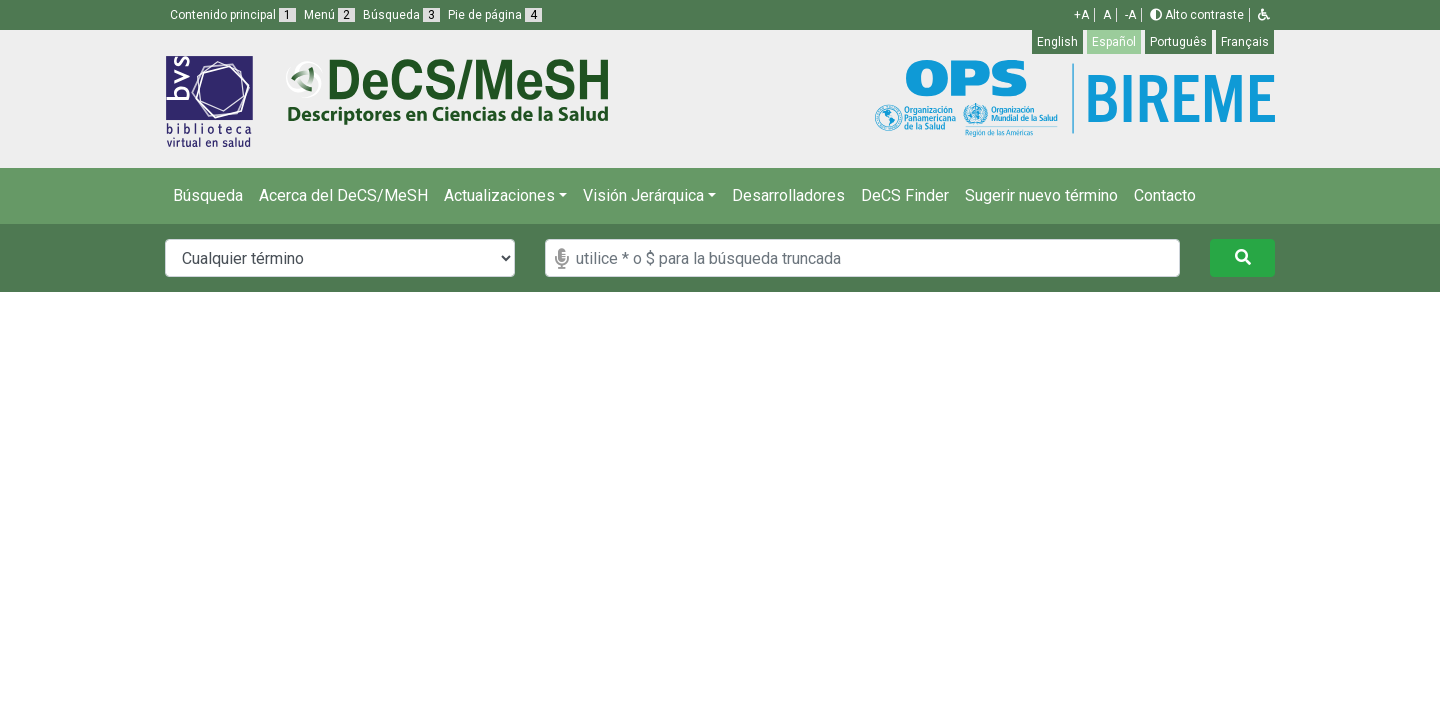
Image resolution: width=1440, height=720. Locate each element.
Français (1245, 42)
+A (1081, 15)
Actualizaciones (499, 195)
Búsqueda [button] (401, 15)
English (1057, 42)
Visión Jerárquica (643, 195)
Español (1114, 42)
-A (1130, 15)
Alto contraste (1197, 15)
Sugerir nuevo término (1041, 195)
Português (1178, 42)
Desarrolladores (788, 195)
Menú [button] (329, 15)
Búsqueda (208, 195)
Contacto (1165, 195)
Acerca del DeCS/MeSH (343, 195)
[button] (1264, 15)
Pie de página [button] (495, 15)
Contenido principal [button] (233, 15)
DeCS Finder (905, 195)
